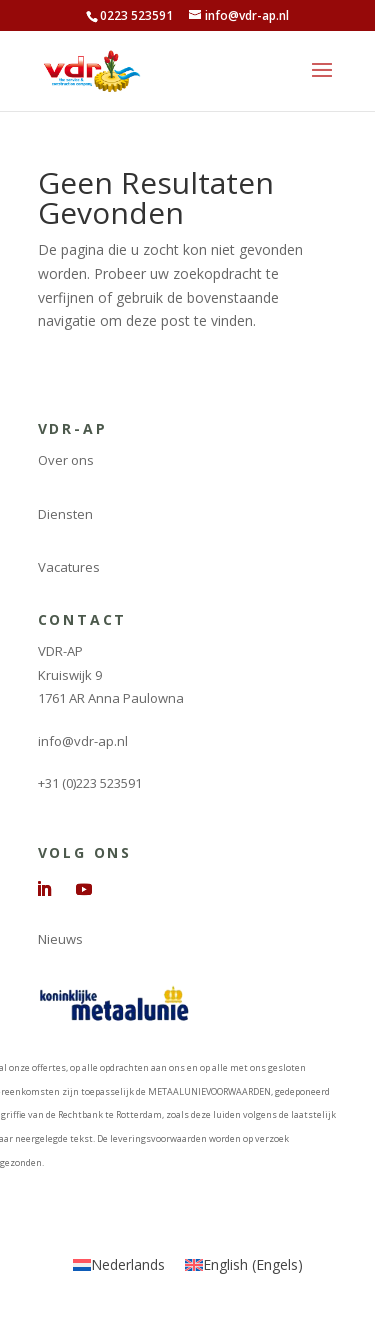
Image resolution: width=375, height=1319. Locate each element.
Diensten (65, 514)
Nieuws (60, 939)
